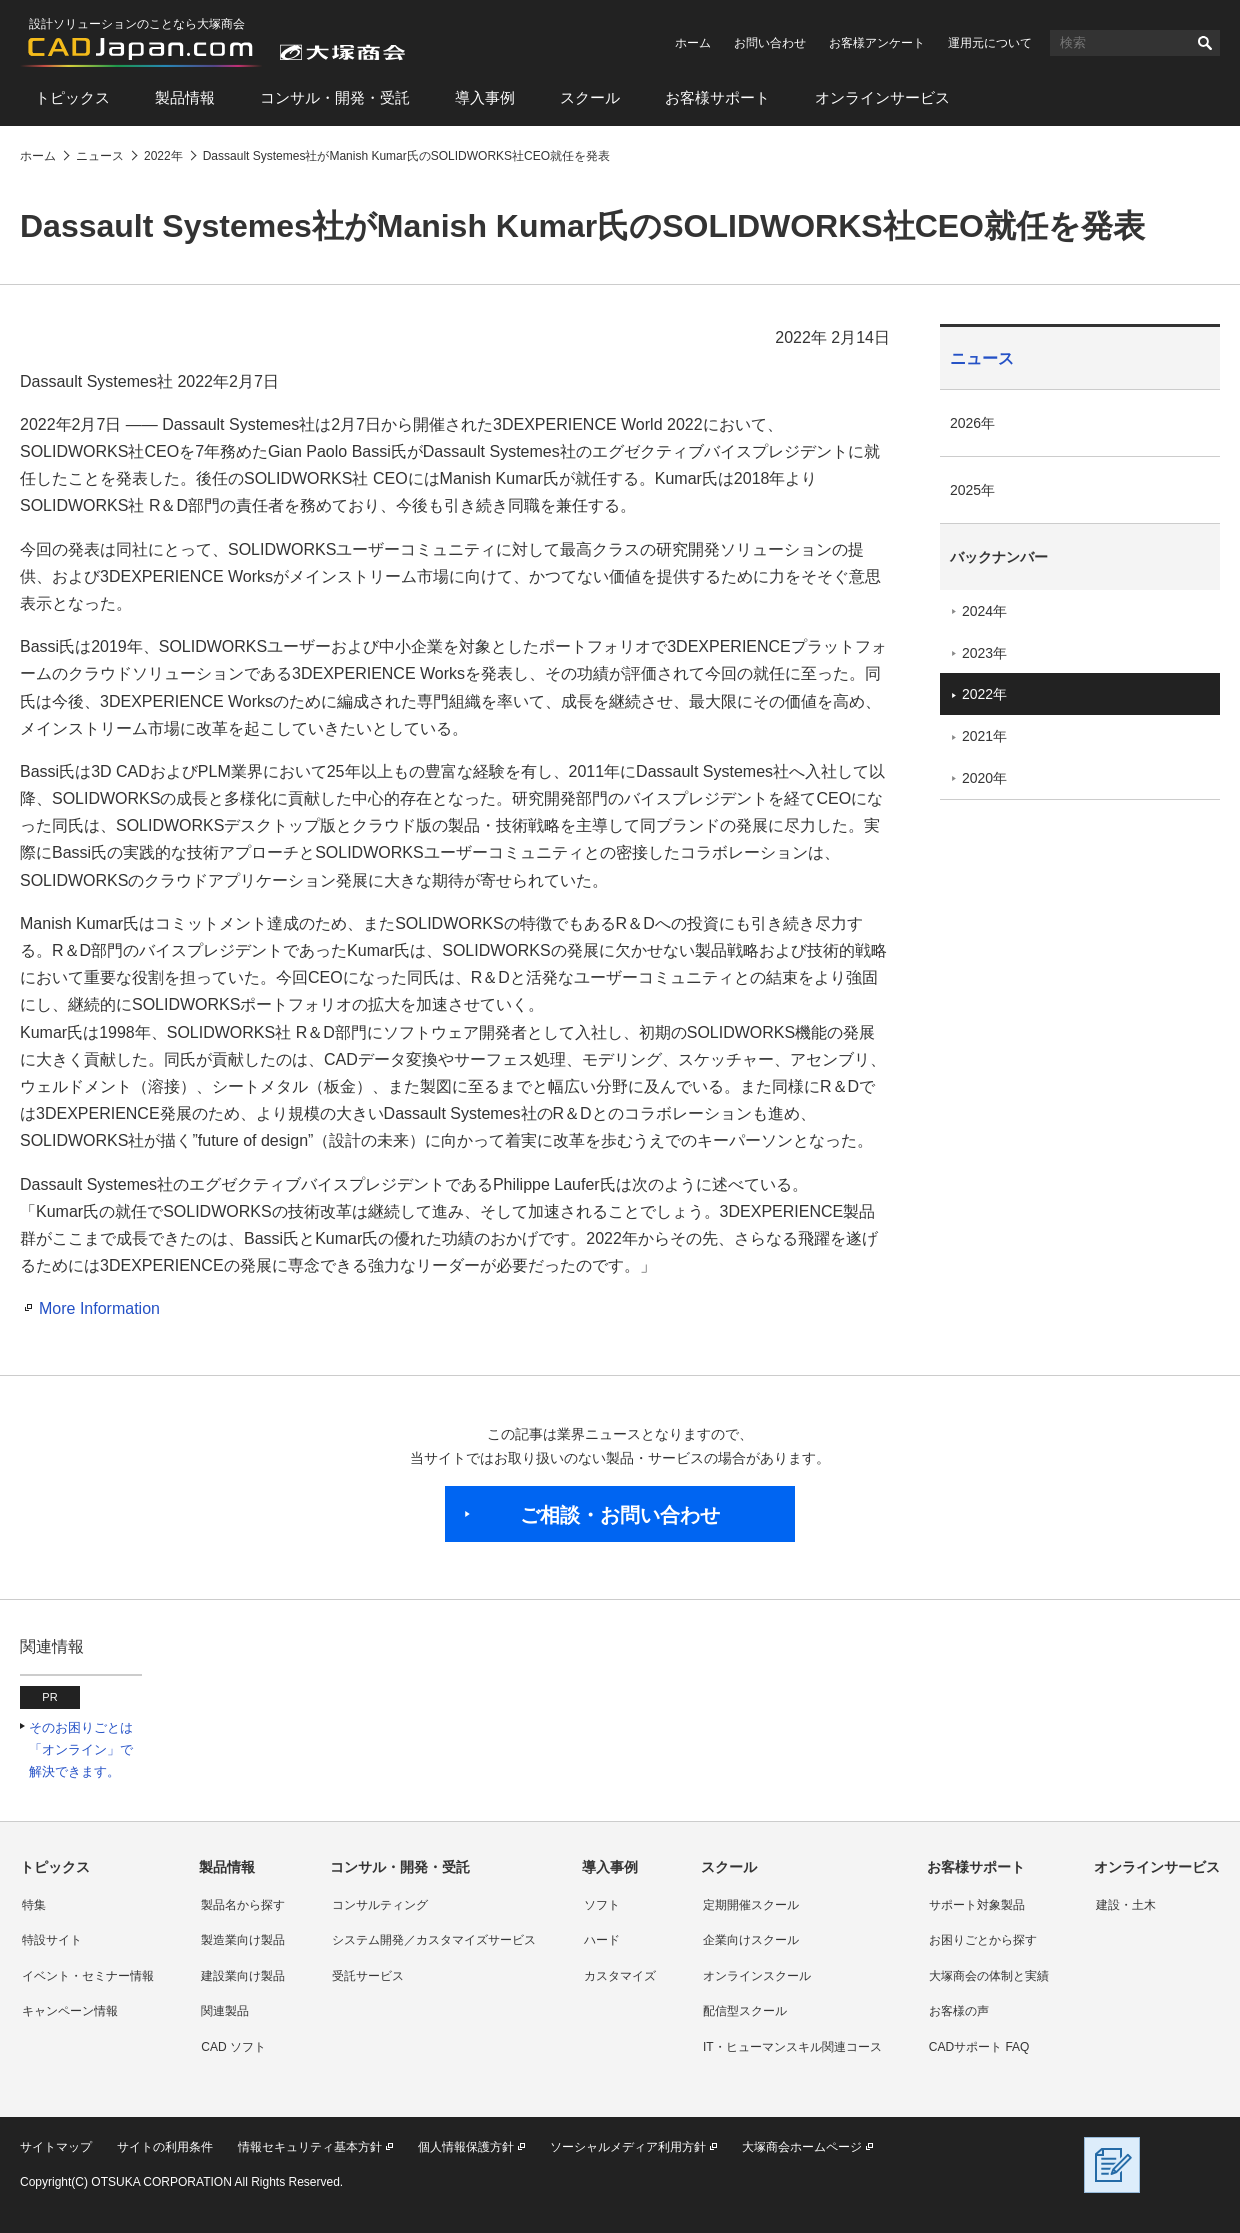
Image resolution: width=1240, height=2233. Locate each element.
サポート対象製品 (977, 1905)
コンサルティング (380, 1905)
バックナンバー (999, 557)
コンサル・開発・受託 (335, 97)
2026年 (972, 423)
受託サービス (368, 1976)
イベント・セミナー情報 (88, 1976)
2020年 (984, 778)
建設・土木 (1126, 1905)
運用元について (990, 43)
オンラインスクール (757, 1976)
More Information (99, 1308)
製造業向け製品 (243, 1940)
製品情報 (185, 97)
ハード (602, 1940)
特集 (34, 1905)
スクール (590, 97)
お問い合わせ (770, 43)
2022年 (984, 694)
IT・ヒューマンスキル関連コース (792, 2047)
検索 (1205, 43)
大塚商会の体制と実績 (989, 1976)
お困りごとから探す (983, 1940)
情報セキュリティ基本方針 (310, 2147)
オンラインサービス (882, 97)
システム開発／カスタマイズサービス (434, 1940)
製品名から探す (243, 1905)
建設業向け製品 (243, 1976)
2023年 (984, 653)
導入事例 (485, 97)
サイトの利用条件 (165, 2147)
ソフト (602, 1905)
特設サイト (52, 1940)
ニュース (982, 358)
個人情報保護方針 (466, 2147)
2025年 (972, 490)
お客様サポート (717, 97)
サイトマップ (56, 2147)
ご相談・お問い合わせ (620, 1515)
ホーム (693, 43)
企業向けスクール (751, 1940)
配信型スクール (745, 2011)
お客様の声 (959, 2011)
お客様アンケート (877, 43)
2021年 (984, 736)
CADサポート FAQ (979, 2047)
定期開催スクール (751, 1905)
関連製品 (225, 2011)
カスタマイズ (620, 1976)
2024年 (984, 611)
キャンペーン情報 (70, 2011)
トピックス (72, 97)
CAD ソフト (233, 2047)
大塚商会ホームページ (802, 2147)
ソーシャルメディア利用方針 (628, 2147)
